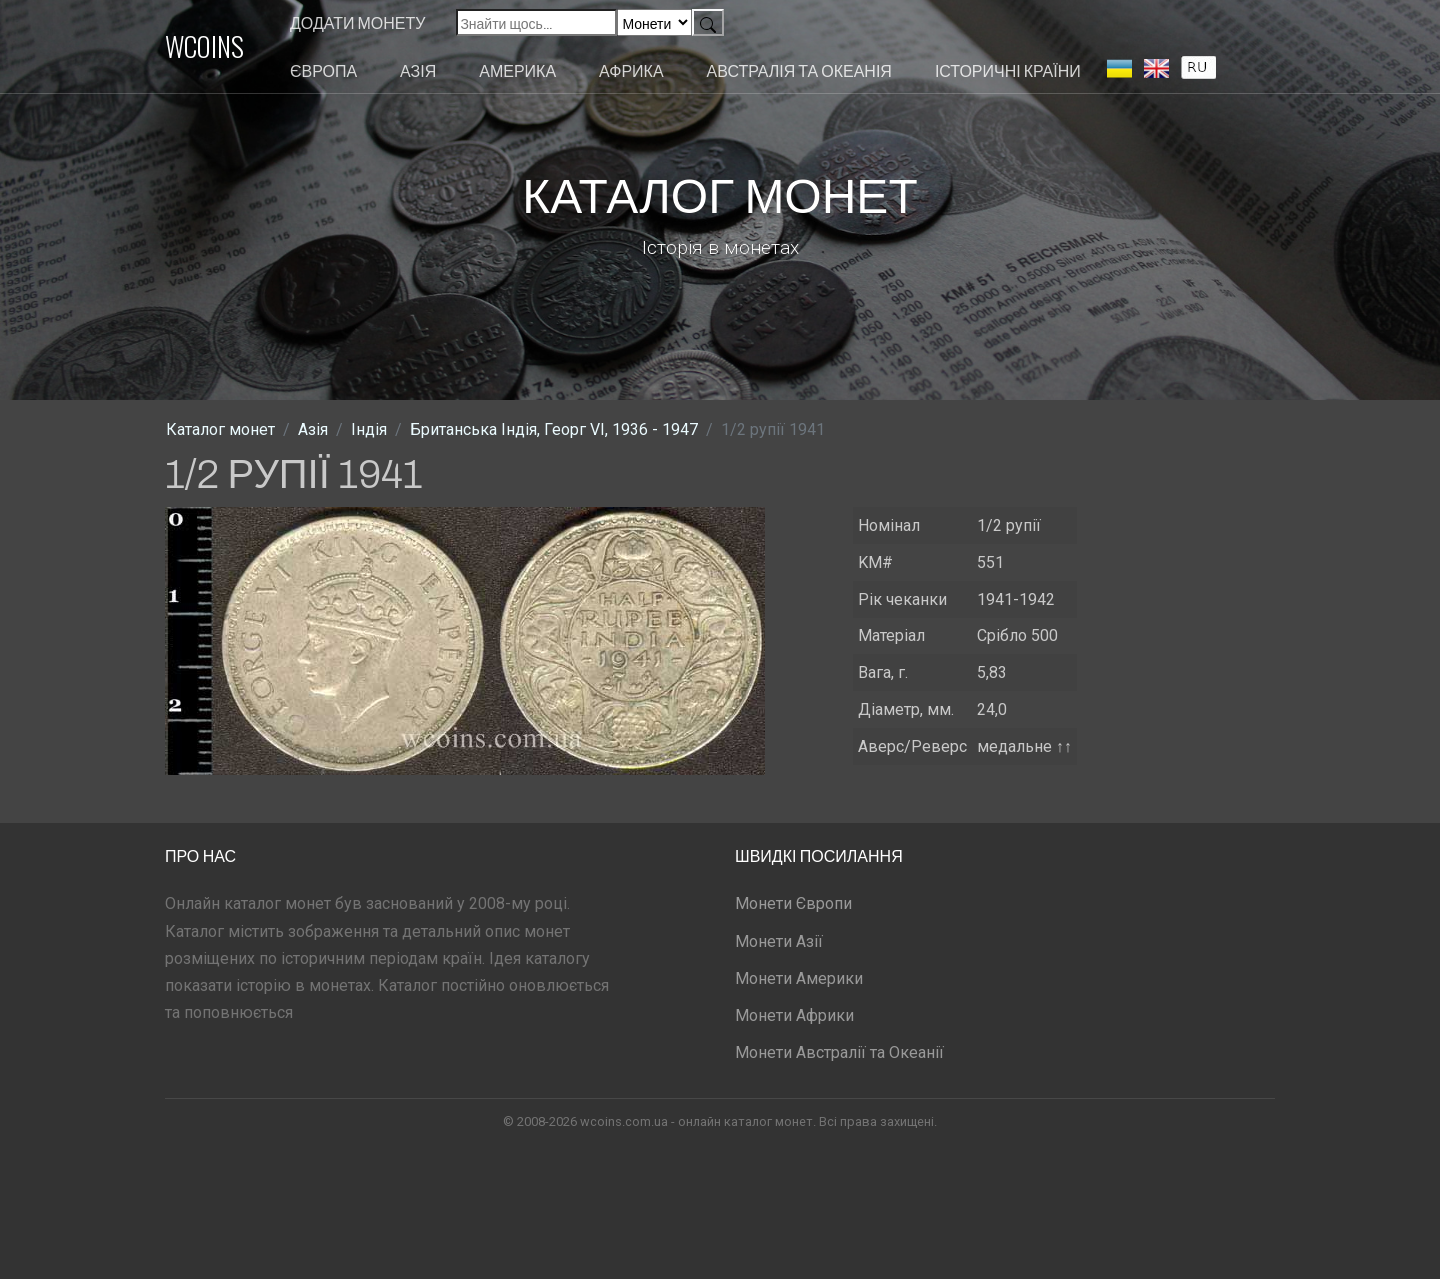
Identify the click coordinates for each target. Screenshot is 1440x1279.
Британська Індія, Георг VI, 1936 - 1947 (554, 429)
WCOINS (204, 46)
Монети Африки (794, 1015)
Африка (631, 70)
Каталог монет (220, 429)
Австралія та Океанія (799, 70)
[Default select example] (654, 22)
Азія (418, 70)
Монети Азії (779, 941)
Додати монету (357, 22)
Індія (369, 429)
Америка (517, 70)
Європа (323, 70)
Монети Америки (799, 978)
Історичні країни (1008, 70)
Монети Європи (793, 903)
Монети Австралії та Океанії (839, 1052)
